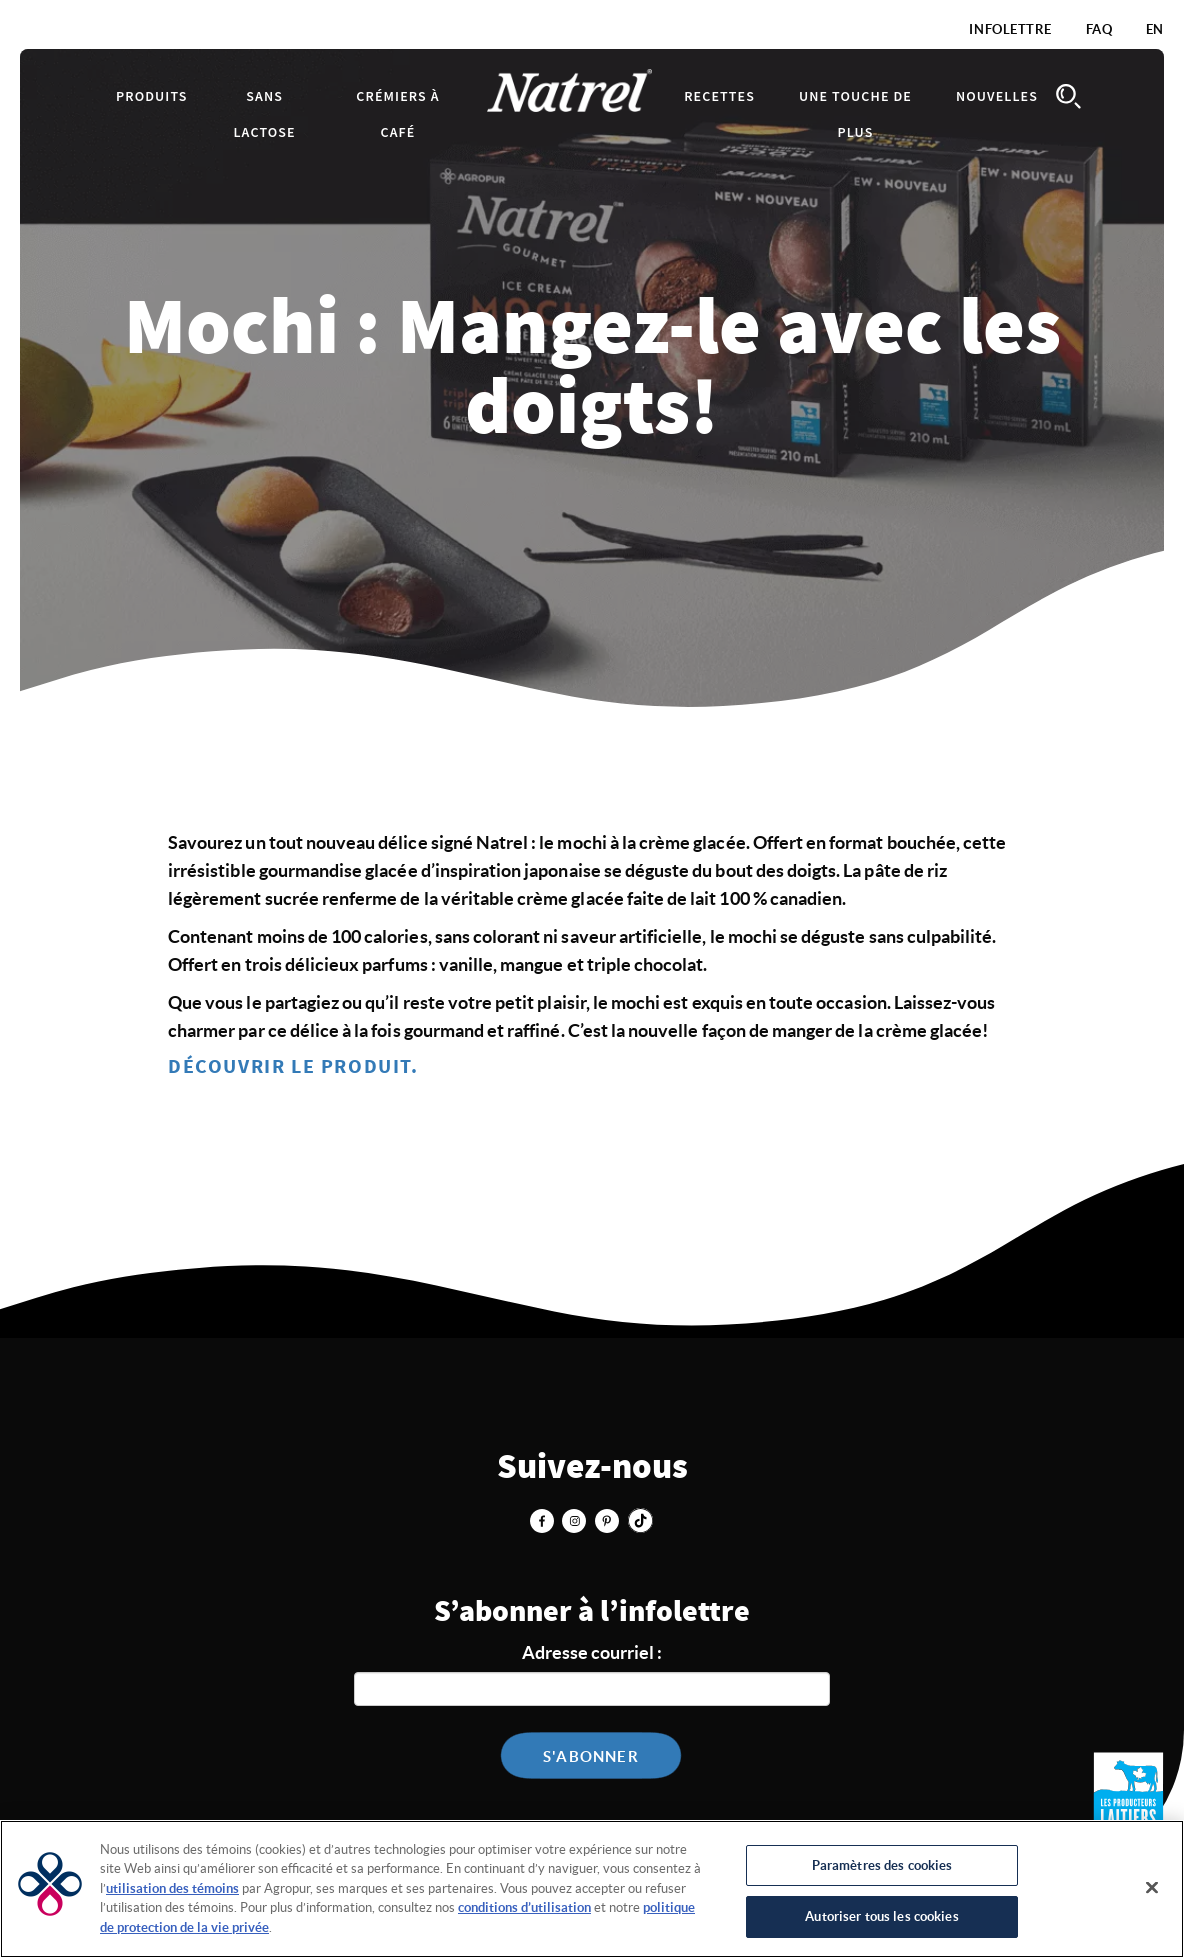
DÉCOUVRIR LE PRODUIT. (293, 1067)
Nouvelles (997, 97)
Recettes (719, 97)
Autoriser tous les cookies (881, 1916)
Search (1068, 96)
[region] (592, 1889)
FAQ (1099, 29)
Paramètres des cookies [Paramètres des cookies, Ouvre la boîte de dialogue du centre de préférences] (882, 1865)
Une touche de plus (855, 115)
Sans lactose (265, 115)
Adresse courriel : (592, 1652)
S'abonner (591, 1756)
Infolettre (1010, 29)
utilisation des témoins (172, 1888)
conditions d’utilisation (524, 1907)
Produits (152, 97)
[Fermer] (1152, 1887)
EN (1155, 29)
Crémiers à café (397, 115)
